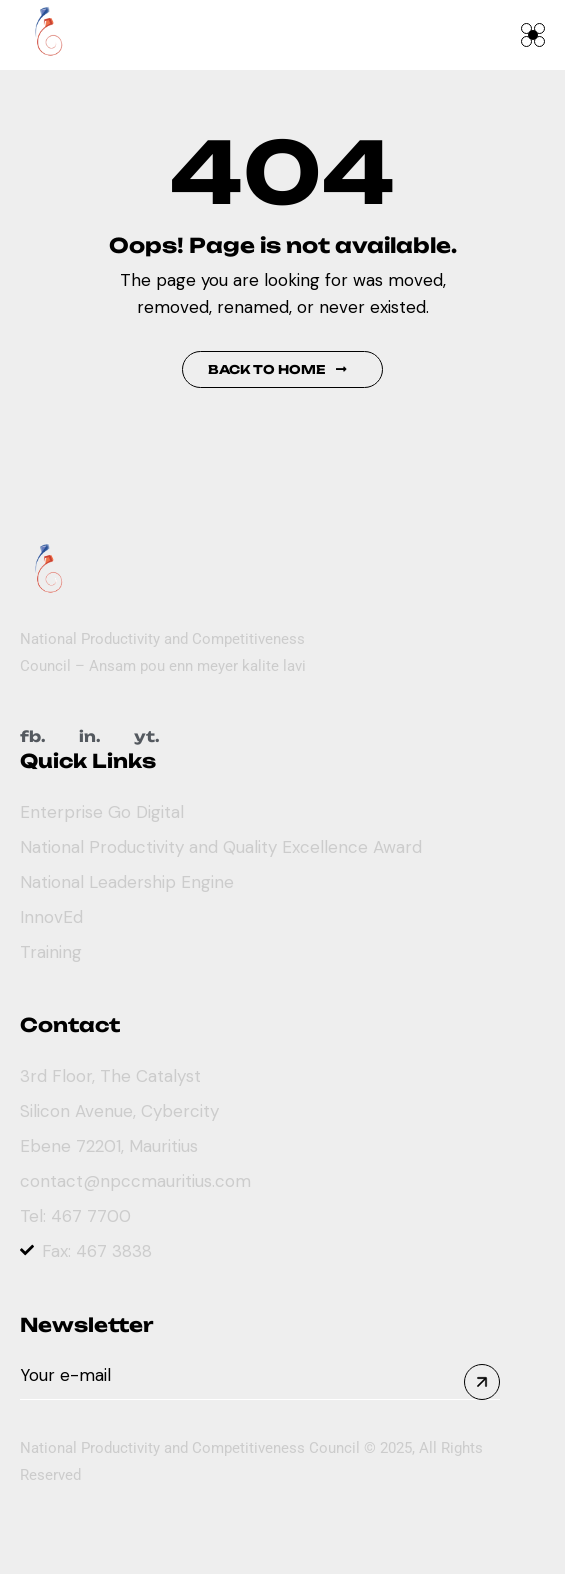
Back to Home (277, 369)
